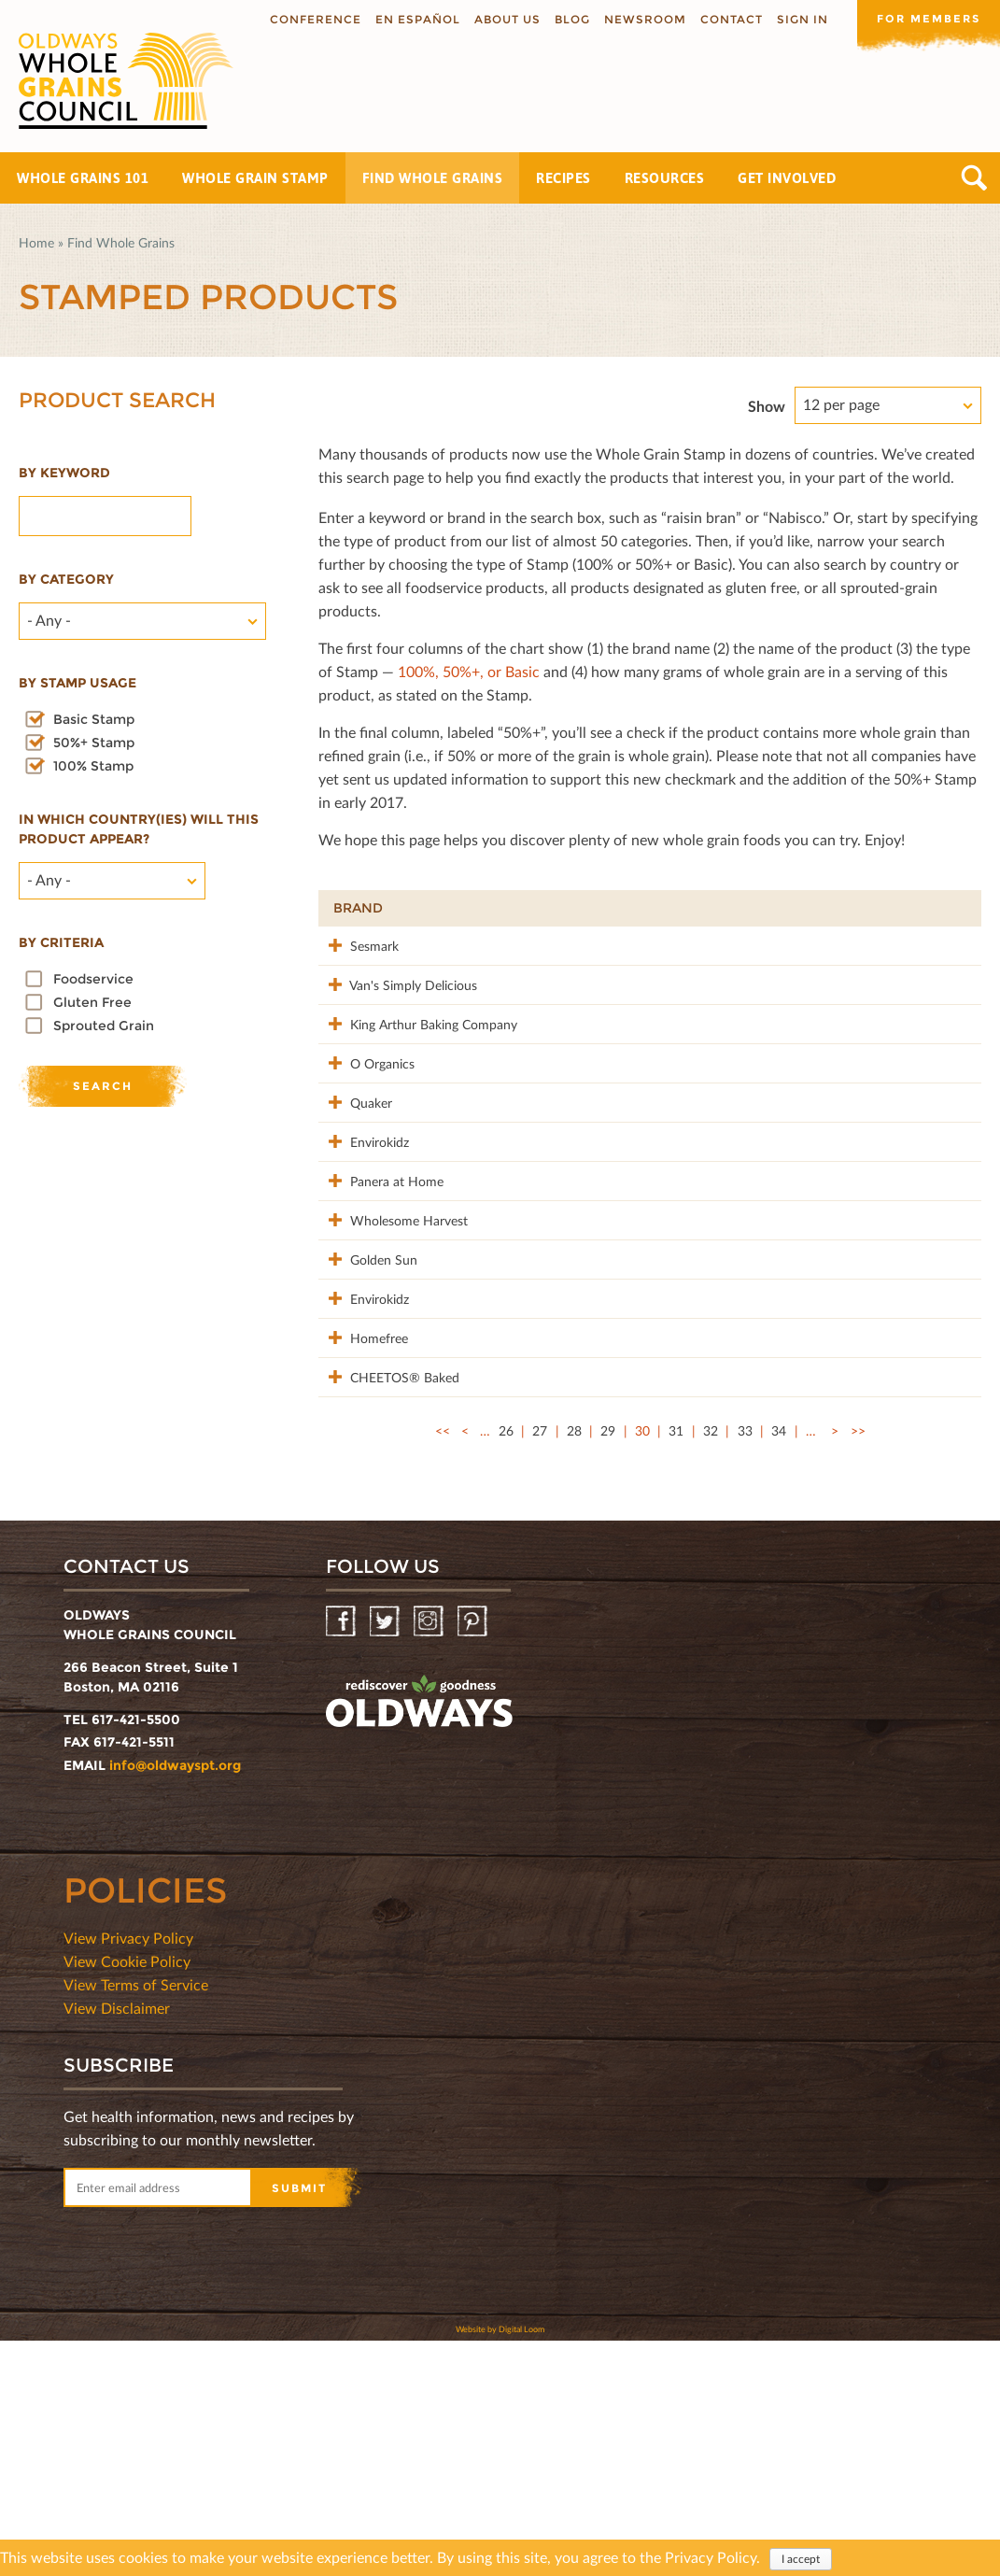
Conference (309, 19)
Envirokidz (362, 1239)
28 (574, 1666)
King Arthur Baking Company (381, 1072)
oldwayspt (419, 1937)
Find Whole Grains (432, 178)
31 (676, 1666)
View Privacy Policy (128, 2173)
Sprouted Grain (103, 1025)
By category (66, 579)
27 (539, 1666)
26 (506, 1666)
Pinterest (474, 1857)
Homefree (362, 1533)
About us (501, 19)
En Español (411, 19)
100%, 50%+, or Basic (469, 671)
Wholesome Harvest (367, 1367)
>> (858, 1666)
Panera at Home (380, 1298)
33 (745, 1666)
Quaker (354, 1180)
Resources (665, 178)
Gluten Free (92, 1002)
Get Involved (787, 178)
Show (766, 406)
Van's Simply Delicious (369, 1014)
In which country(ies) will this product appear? (139, 829)
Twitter (386, 1857)
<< (442, 1666)
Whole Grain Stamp (255, 178)
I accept (801, 2559)
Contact (725, 19)
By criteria (61, 942)
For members (925, 18)
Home (36, 242)
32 (710, 1666)
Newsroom (639, 19)
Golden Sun (367, 1415)
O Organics (365, 1121)
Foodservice (93, 978)
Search (974, 178)
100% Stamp (93, 765)
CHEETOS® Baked (368, 1602)
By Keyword (64, 472)
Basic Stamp (93, 719)
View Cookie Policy (126, 2196)
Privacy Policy (710, 2557)
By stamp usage (77, 682)
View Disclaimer (116, 2243)
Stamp (764, 907)
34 (778, 1666)
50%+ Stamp (93, 742)
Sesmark (357, 945)
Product (498, 907)
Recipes (563, 178)
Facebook (342, 1857)
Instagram (430, 1857)
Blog (566, 19)
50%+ (940, 907)
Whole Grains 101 (82, 178)
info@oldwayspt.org (175, 2000)
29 (607, 1666)
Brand (358, 907)
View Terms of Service (135, 2220)
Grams (861, 907)
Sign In (796, 19)
